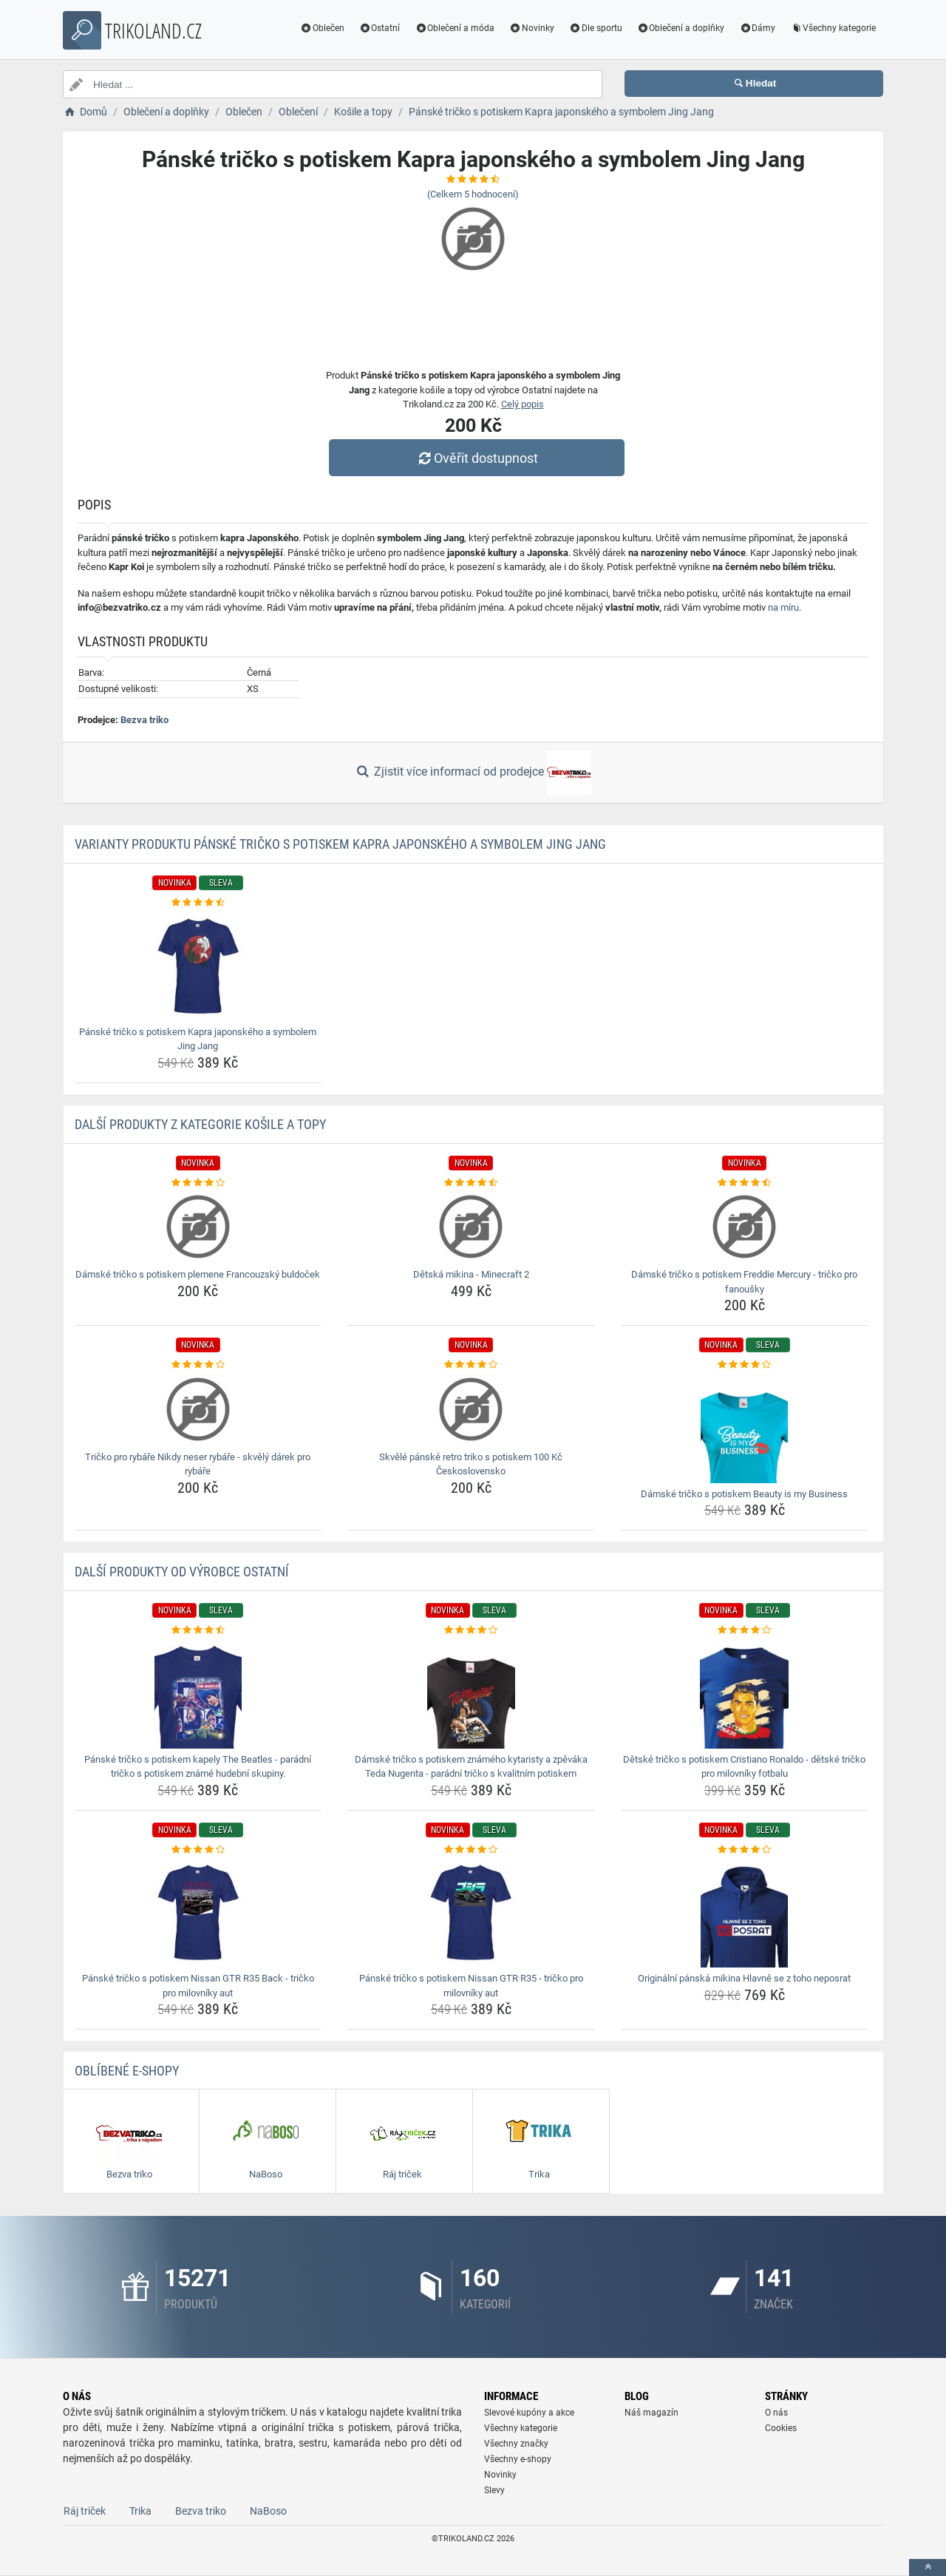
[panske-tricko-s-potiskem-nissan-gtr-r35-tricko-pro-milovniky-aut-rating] (471, 1850)
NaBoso (268, 2511)
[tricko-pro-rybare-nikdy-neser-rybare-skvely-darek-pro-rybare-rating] (198, 1365)
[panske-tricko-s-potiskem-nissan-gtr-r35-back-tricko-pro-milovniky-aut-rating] (198, 1850)
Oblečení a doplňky (681, 28)
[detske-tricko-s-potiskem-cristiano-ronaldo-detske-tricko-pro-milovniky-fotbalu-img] (745, 1693)
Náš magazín (651, 2412)
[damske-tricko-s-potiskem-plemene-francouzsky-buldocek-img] (198, 1227)
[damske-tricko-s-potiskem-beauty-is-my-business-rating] (745, 1365)
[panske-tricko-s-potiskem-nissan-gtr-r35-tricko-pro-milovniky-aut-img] (471, 1912)
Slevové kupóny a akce (529, 2412)
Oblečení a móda (454, 28)
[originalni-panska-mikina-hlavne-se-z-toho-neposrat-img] (745, 1912)
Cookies (781, 2428)
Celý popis (522, 404)
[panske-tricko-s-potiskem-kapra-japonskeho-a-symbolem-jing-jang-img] (198, 965)
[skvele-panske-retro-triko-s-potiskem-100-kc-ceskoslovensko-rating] (471, 1365)
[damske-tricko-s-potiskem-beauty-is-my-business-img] (745, 1427)
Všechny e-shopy (517, 2459)
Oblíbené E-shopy (127, 2070)
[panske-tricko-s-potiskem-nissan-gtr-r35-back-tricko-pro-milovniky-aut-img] (198, 1912)
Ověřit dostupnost (476, 458)
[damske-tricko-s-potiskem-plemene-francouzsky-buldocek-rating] (198, 1183)
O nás (776, 2412)
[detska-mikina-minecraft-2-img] (471, 1227)
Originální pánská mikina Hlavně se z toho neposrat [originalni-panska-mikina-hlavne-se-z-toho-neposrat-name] (744, 1978)
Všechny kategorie (833, 28)
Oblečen (322, 28)
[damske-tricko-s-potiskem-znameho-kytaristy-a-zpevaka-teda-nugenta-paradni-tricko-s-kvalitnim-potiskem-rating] (471, 1630)
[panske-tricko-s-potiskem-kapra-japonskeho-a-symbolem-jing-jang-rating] (198, 902)
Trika (140, 2511)
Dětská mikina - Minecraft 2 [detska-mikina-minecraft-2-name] (471, 1274)
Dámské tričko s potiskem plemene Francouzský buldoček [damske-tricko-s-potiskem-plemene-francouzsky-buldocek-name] (197, 1274)
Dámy (757, 28)
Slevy (494, 2490)
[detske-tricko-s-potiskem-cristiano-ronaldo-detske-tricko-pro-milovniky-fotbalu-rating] (745, 1630)
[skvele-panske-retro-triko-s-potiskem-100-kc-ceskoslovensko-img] (471, 1409)
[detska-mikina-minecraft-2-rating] (471, 1183)
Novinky (531, 28)
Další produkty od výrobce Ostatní (182, 1571)
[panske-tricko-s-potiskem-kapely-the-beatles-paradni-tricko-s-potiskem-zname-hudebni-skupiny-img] (198, 1693)
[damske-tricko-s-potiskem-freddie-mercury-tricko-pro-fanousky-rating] (745, 1183)
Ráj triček (85, 2511)
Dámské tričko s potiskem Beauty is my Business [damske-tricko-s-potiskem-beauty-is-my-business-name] (744, 1493)
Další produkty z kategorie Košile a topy (200, 1124)
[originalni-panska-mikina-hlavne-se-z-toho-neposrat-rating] (745, 1850)
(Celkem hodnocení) (473, 194)
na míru (783, 607)
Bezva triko (144, 719)
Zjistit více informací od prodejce (473, 772)
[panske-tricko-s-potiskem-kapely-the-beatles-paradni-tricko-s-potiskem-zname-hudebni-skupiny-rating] (198, 1630)
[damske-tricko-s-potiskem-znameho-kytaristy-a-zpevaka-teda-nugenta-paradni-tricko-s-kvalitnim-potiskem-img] (471, 1693)
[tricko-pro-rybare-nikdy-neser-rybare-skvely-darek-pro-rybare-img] (198, 1409)
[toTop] (927, 2567)
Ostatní (380, 28)
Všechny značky (516, 2443)
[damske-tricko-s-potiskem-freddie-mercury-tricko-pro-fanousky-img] (745, 1227)
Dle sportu (595, 28)
